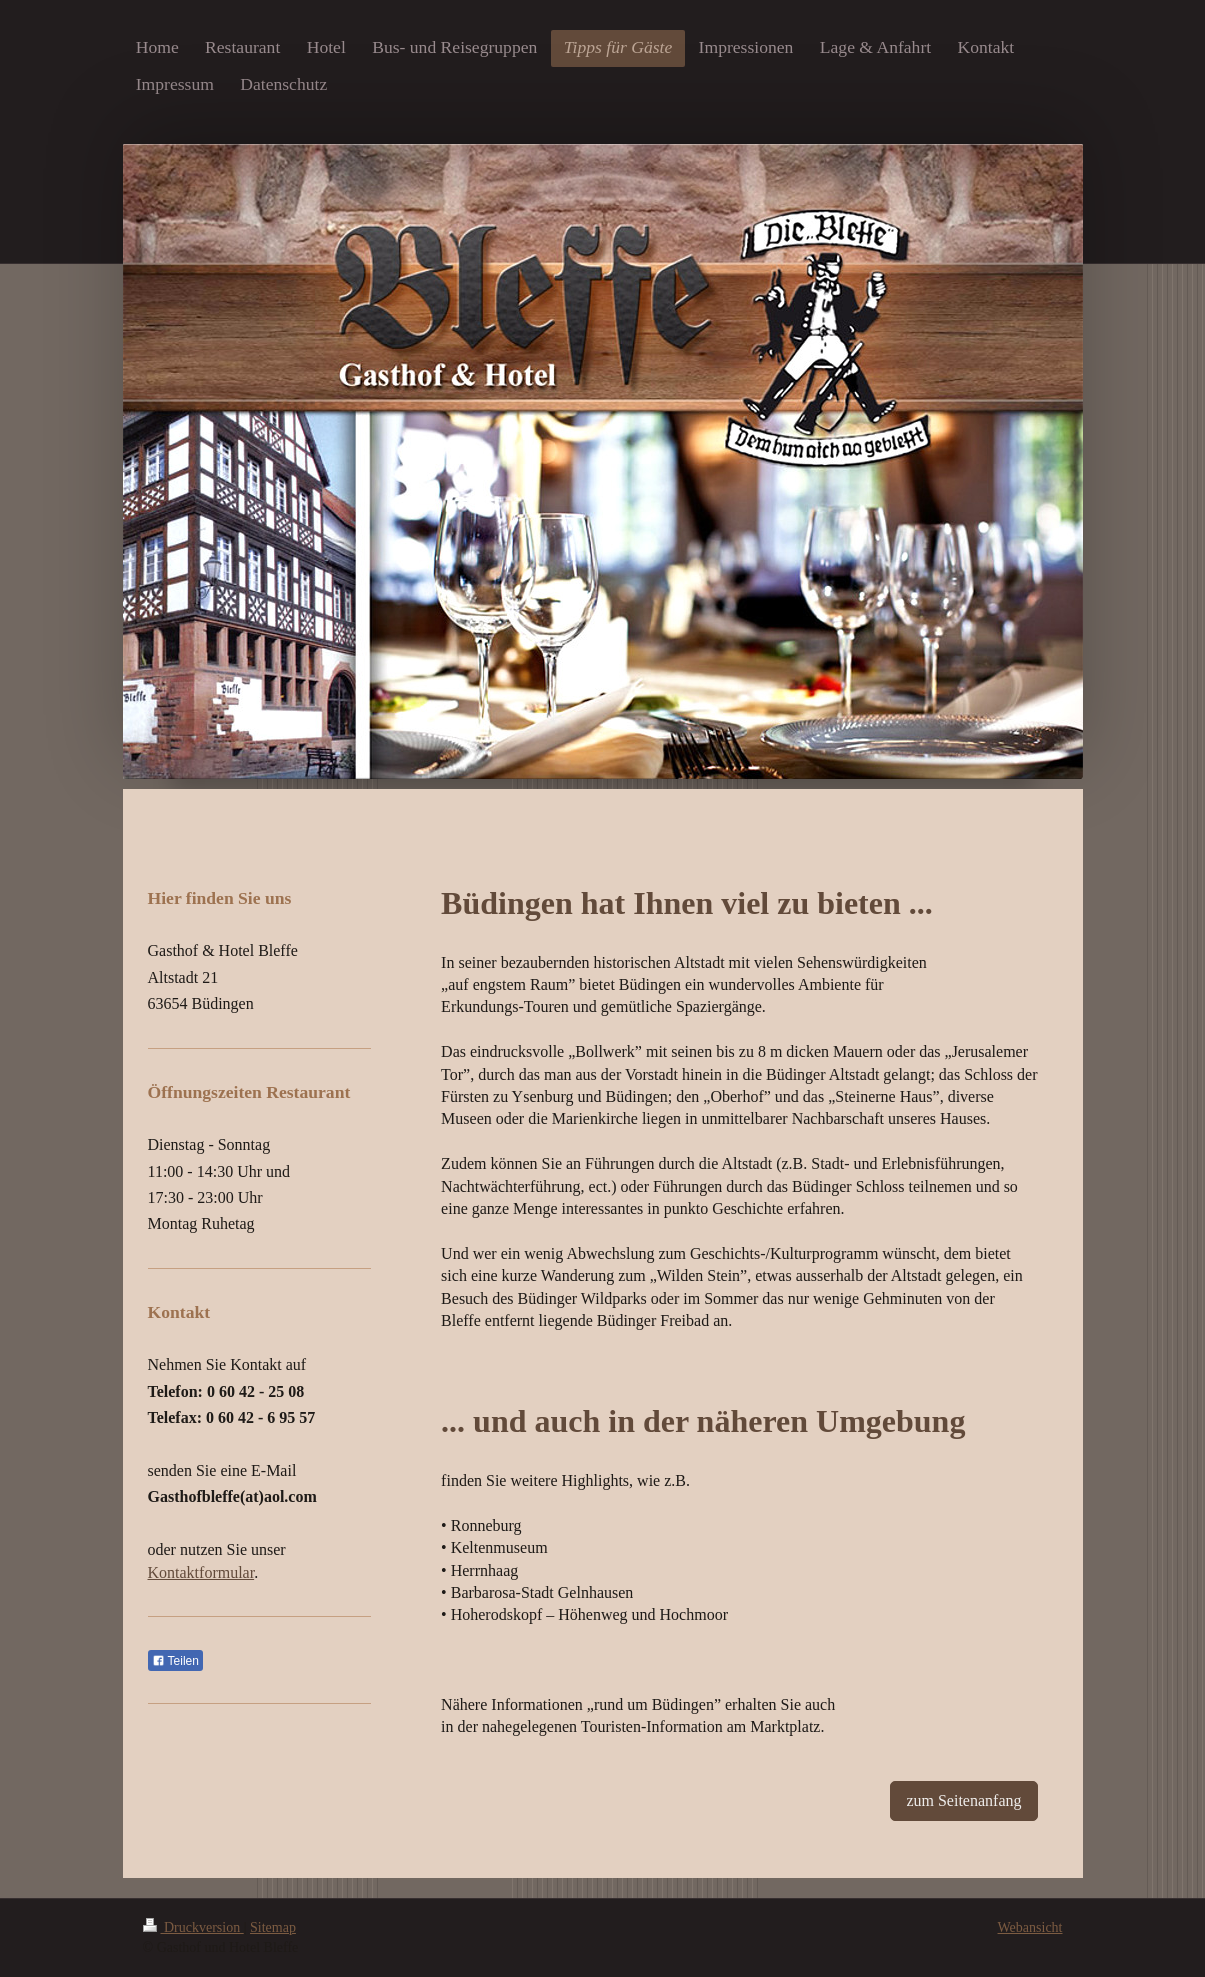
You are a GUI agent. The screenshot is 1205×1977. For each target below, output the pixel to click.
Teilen (175, 1661)
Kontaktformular (201, 1572)
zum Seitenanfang (963, 1800)
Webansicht (1030, 1927)
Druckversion (193, 1927)
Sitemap (273, 1927)
